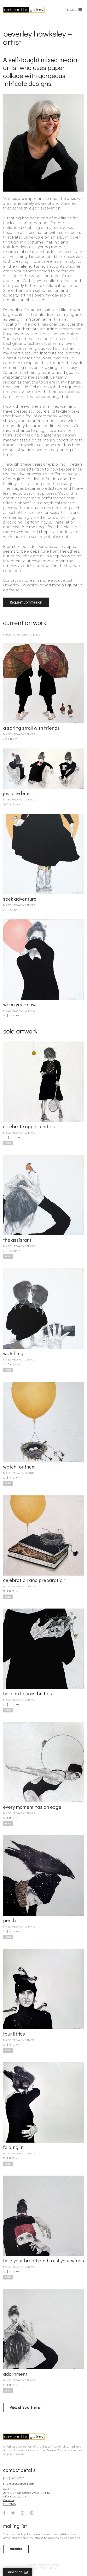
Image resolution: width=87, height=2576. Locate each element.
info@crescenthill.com (19, 2483)
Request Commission (26, 602)
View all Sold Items (25, 2407)
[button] (72, 10)
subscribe (16, 2549)
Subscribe (17, 2572)
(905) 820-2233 (13, 2478)
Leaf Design (50, 2567)
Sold (8, 1143)
